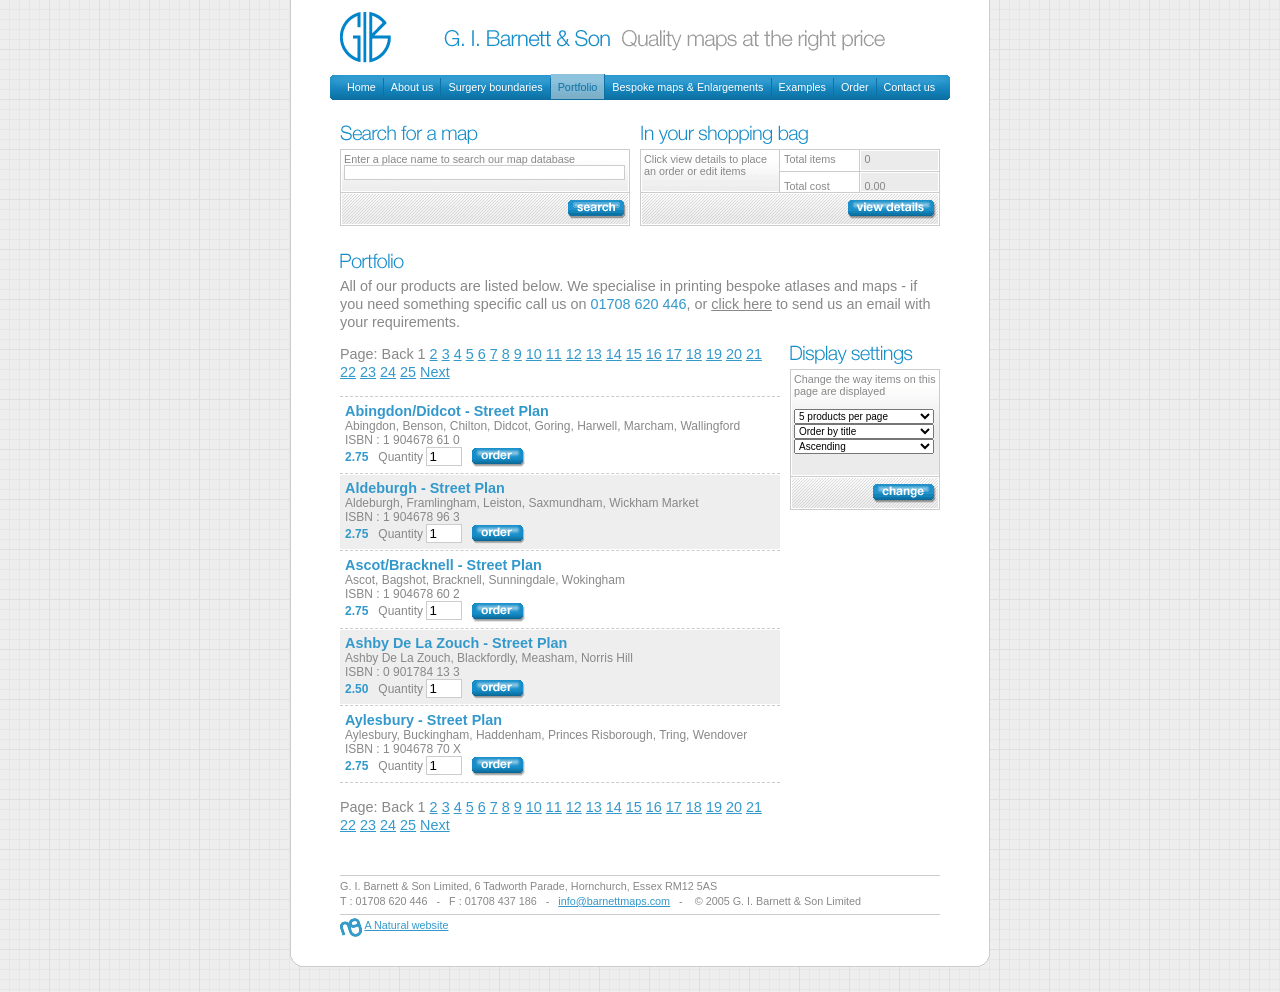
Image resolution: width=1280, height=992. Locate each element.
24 (388, 372)
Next (435, 372)
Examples (802, 87)
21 (754, 354)
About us (412, 87)
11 (554, 354)
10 (534, 354)
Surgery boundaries (495, 87)
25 (408, 372)
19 (714, 354)
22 (348, 372)
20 (734, 354)
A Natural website (406, 925)
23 (368, 372)
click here (741, 304)
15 (634, 354)
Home (361, 87)
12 (574, 354)
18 (694, 354)
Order (855, 87)
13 (594, 354)
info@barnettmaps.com (614, 901)
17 (674, 354)
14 (614, 354)
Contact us (910, 87)
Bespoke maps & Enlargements (687, 87)
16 (654, 354)
